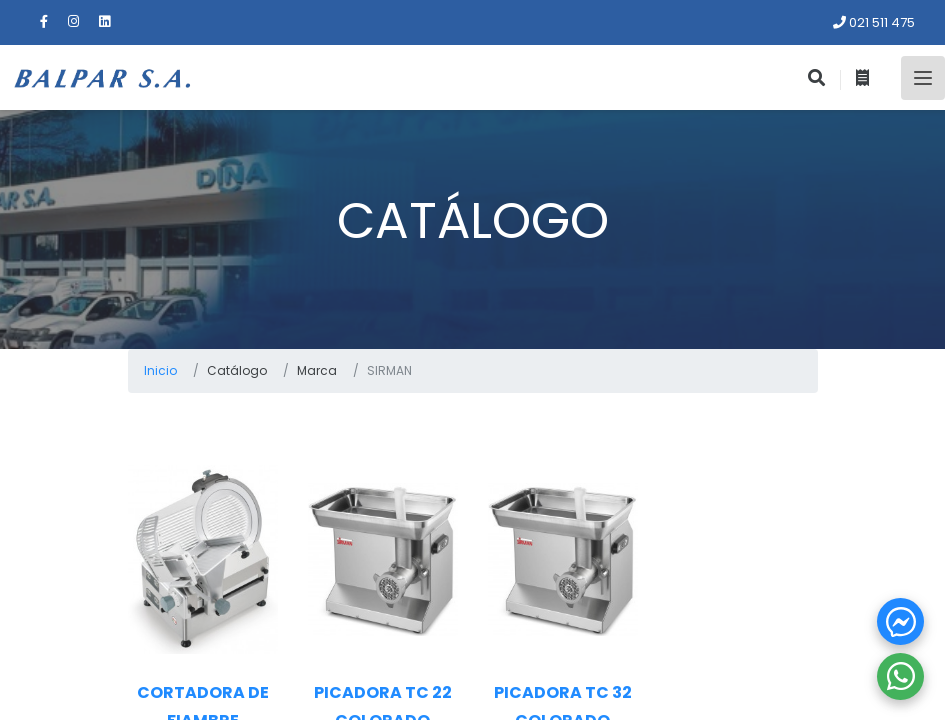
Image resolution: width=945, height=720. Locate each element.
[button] (900, 621)
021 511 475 (874, 22)
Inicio (160, 370)
